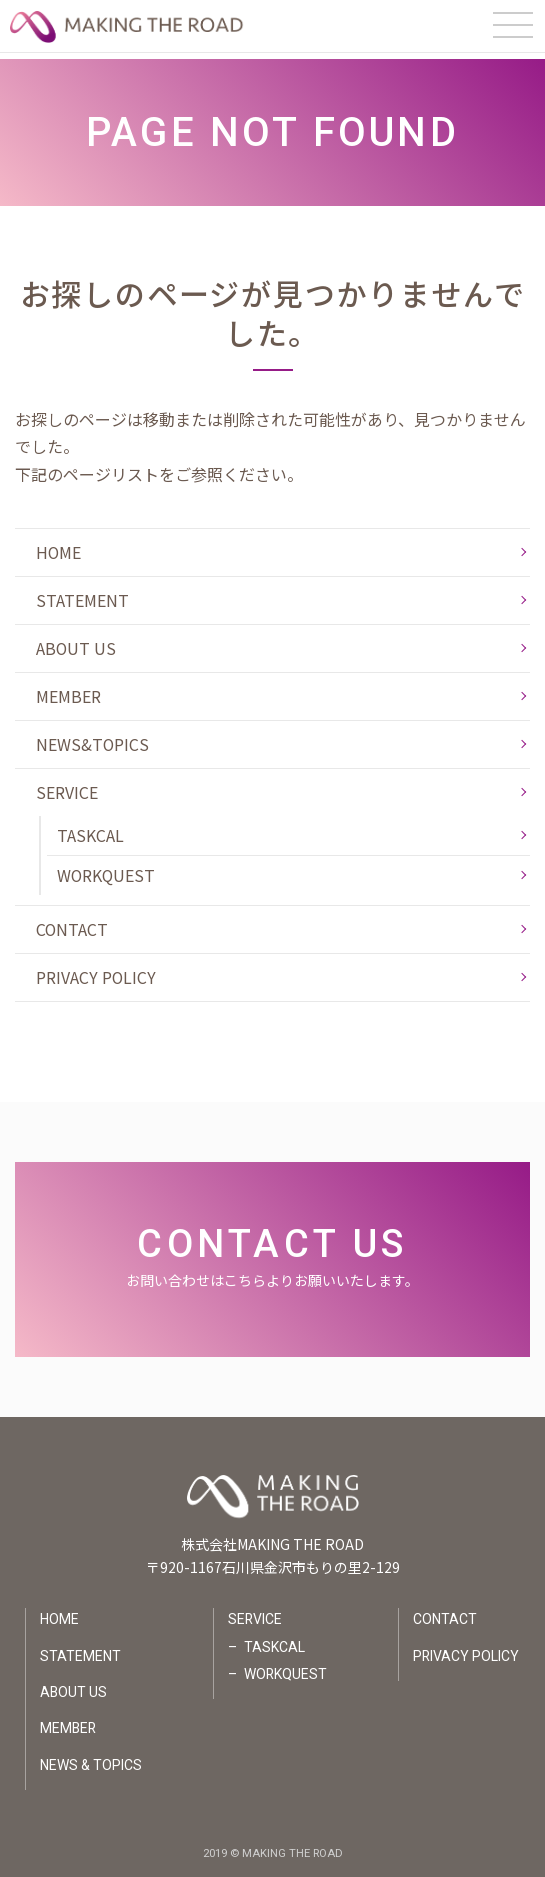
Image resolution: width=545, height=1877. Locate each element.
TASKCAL (90, 830)
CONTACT (72, 924)
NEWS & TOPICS (92, 1763)
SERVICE (67, 787)
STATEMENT (82, 594)
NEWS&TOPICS (93, 739)
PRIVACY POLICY (96, 972)
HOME (59, 546)
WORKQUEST (107, 870)
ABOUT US (76, 642)
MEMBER (68, 690)
